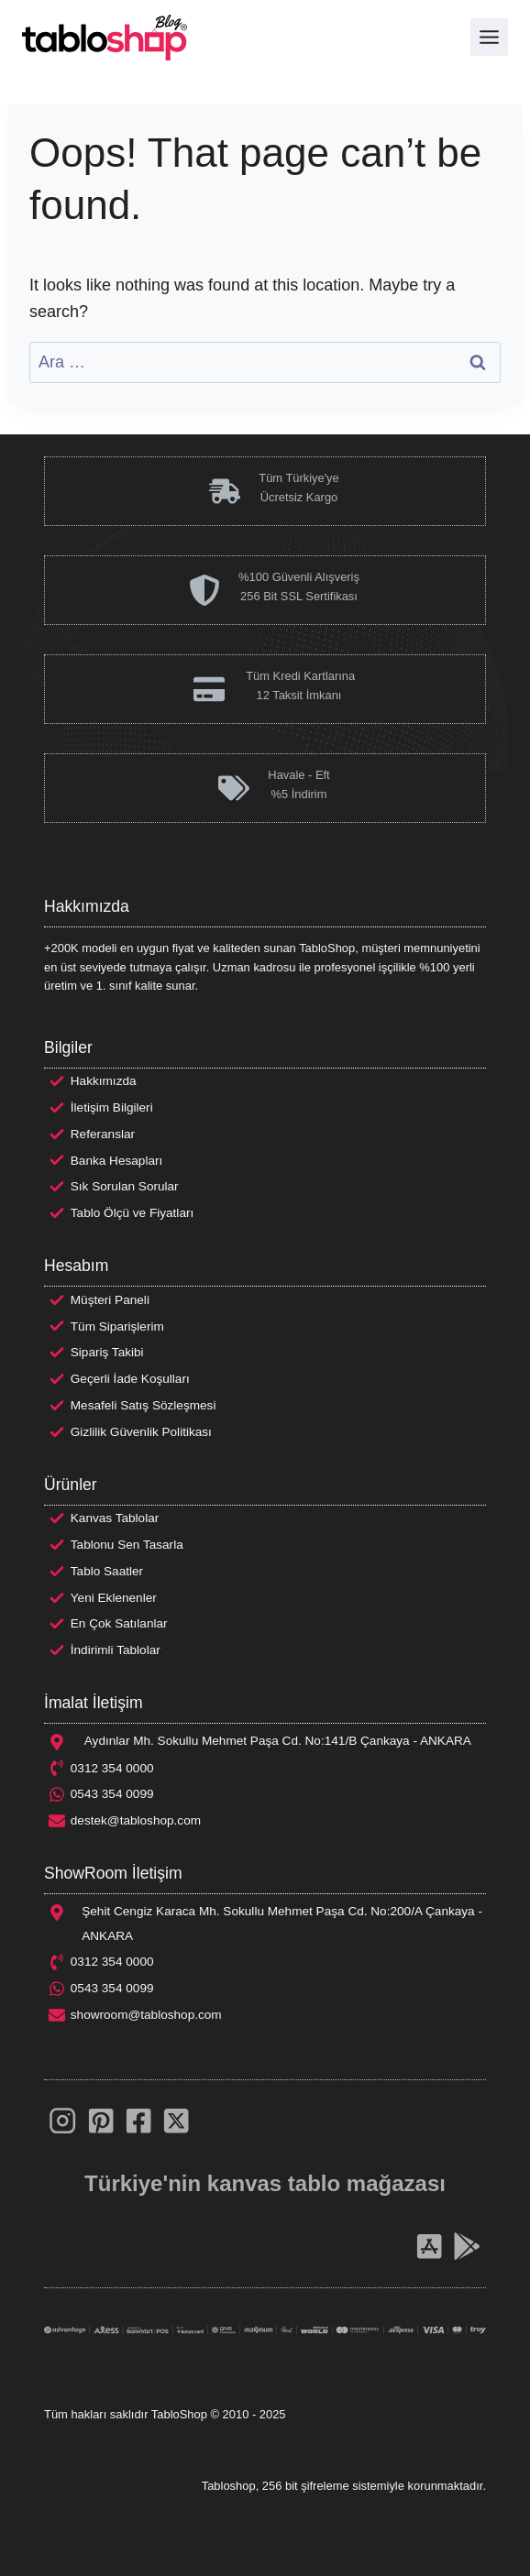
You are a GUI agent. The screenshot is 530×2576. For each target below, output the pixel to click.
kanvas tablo (273, 2183)
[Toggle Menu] (489, 37)
